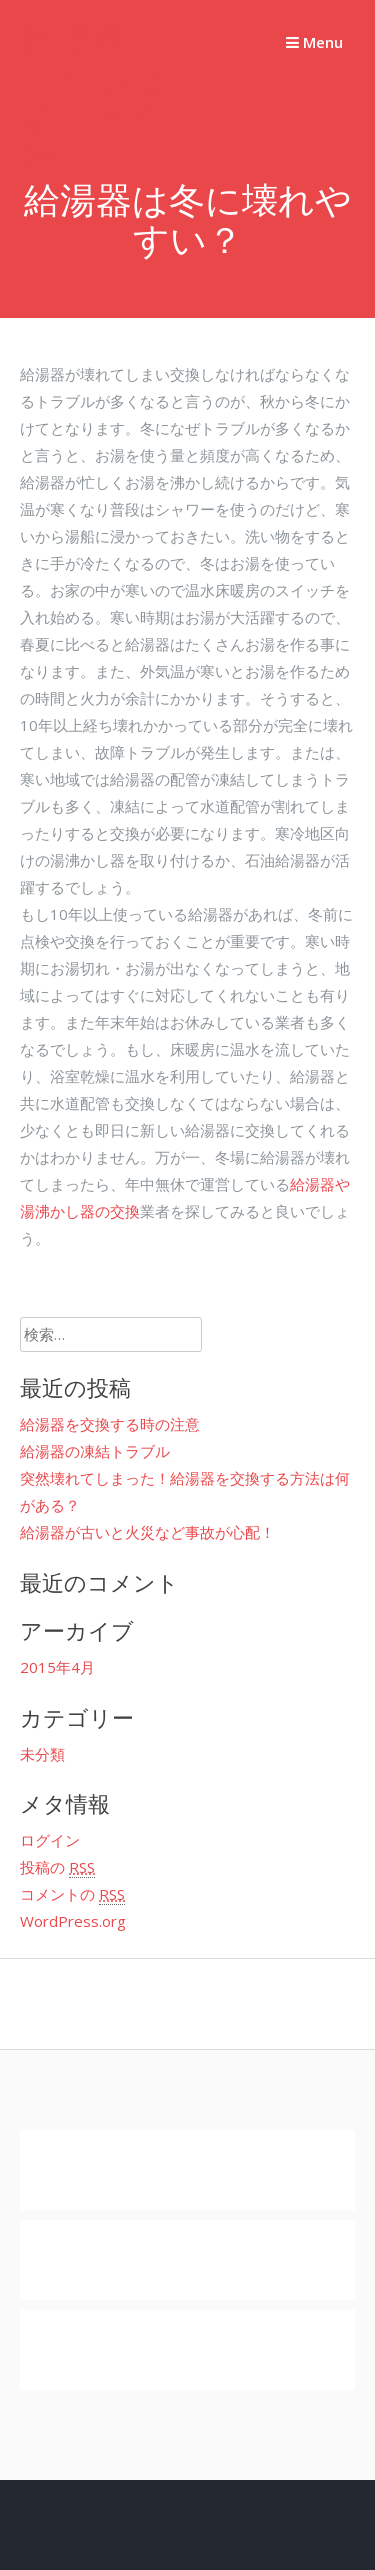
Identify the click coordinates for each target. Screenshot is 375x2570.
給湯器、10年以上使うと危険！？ (95, 99)
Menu (314, 42)
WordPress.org (73, 1921)
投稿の (57, 1867)
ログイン (50, 1840)
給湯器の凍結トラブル (95, 1451)
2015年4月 (57, 1667)
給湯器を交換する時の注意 (110, 1424)
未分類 (42, 1754)
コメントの (72, 1894)
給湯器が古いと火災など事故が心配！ (147, 1532)
